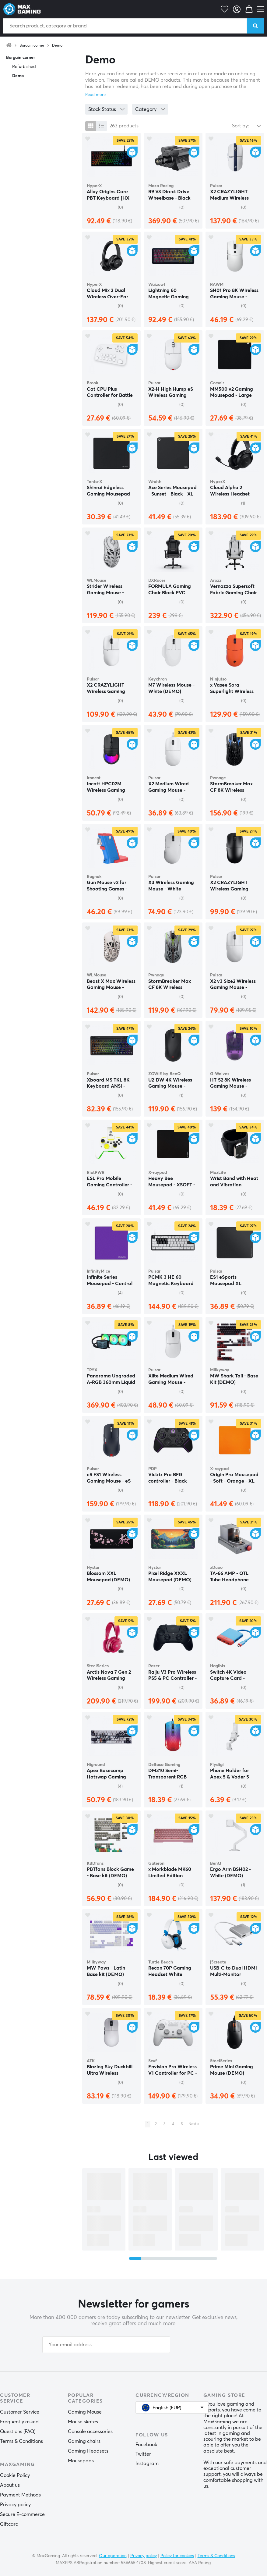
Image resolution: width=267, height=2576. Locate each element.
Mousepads (81, 2460)
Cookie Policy (15, 2475)
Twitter (143, 2454)
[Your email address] (106, 2344)
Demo (57, 46)
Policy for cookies (177, 2556)
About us (10, 2485)
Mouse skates (83, 2421)
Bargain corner (31, 46)
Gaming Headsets (88, 2451)
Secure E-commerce (22, 2514)
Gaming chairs (84, 2441)
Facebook (146, 2444)
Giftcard (9, 2524)
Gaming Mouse (85, 2412)
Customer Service (19, 2412)
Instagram (147, 2463)
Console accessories (90, 2431)
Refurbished (24, 67)
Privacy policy (15, 2504)
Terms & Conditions (21, 2441)
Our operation (113, 2556)
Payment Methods (20, 2495)
